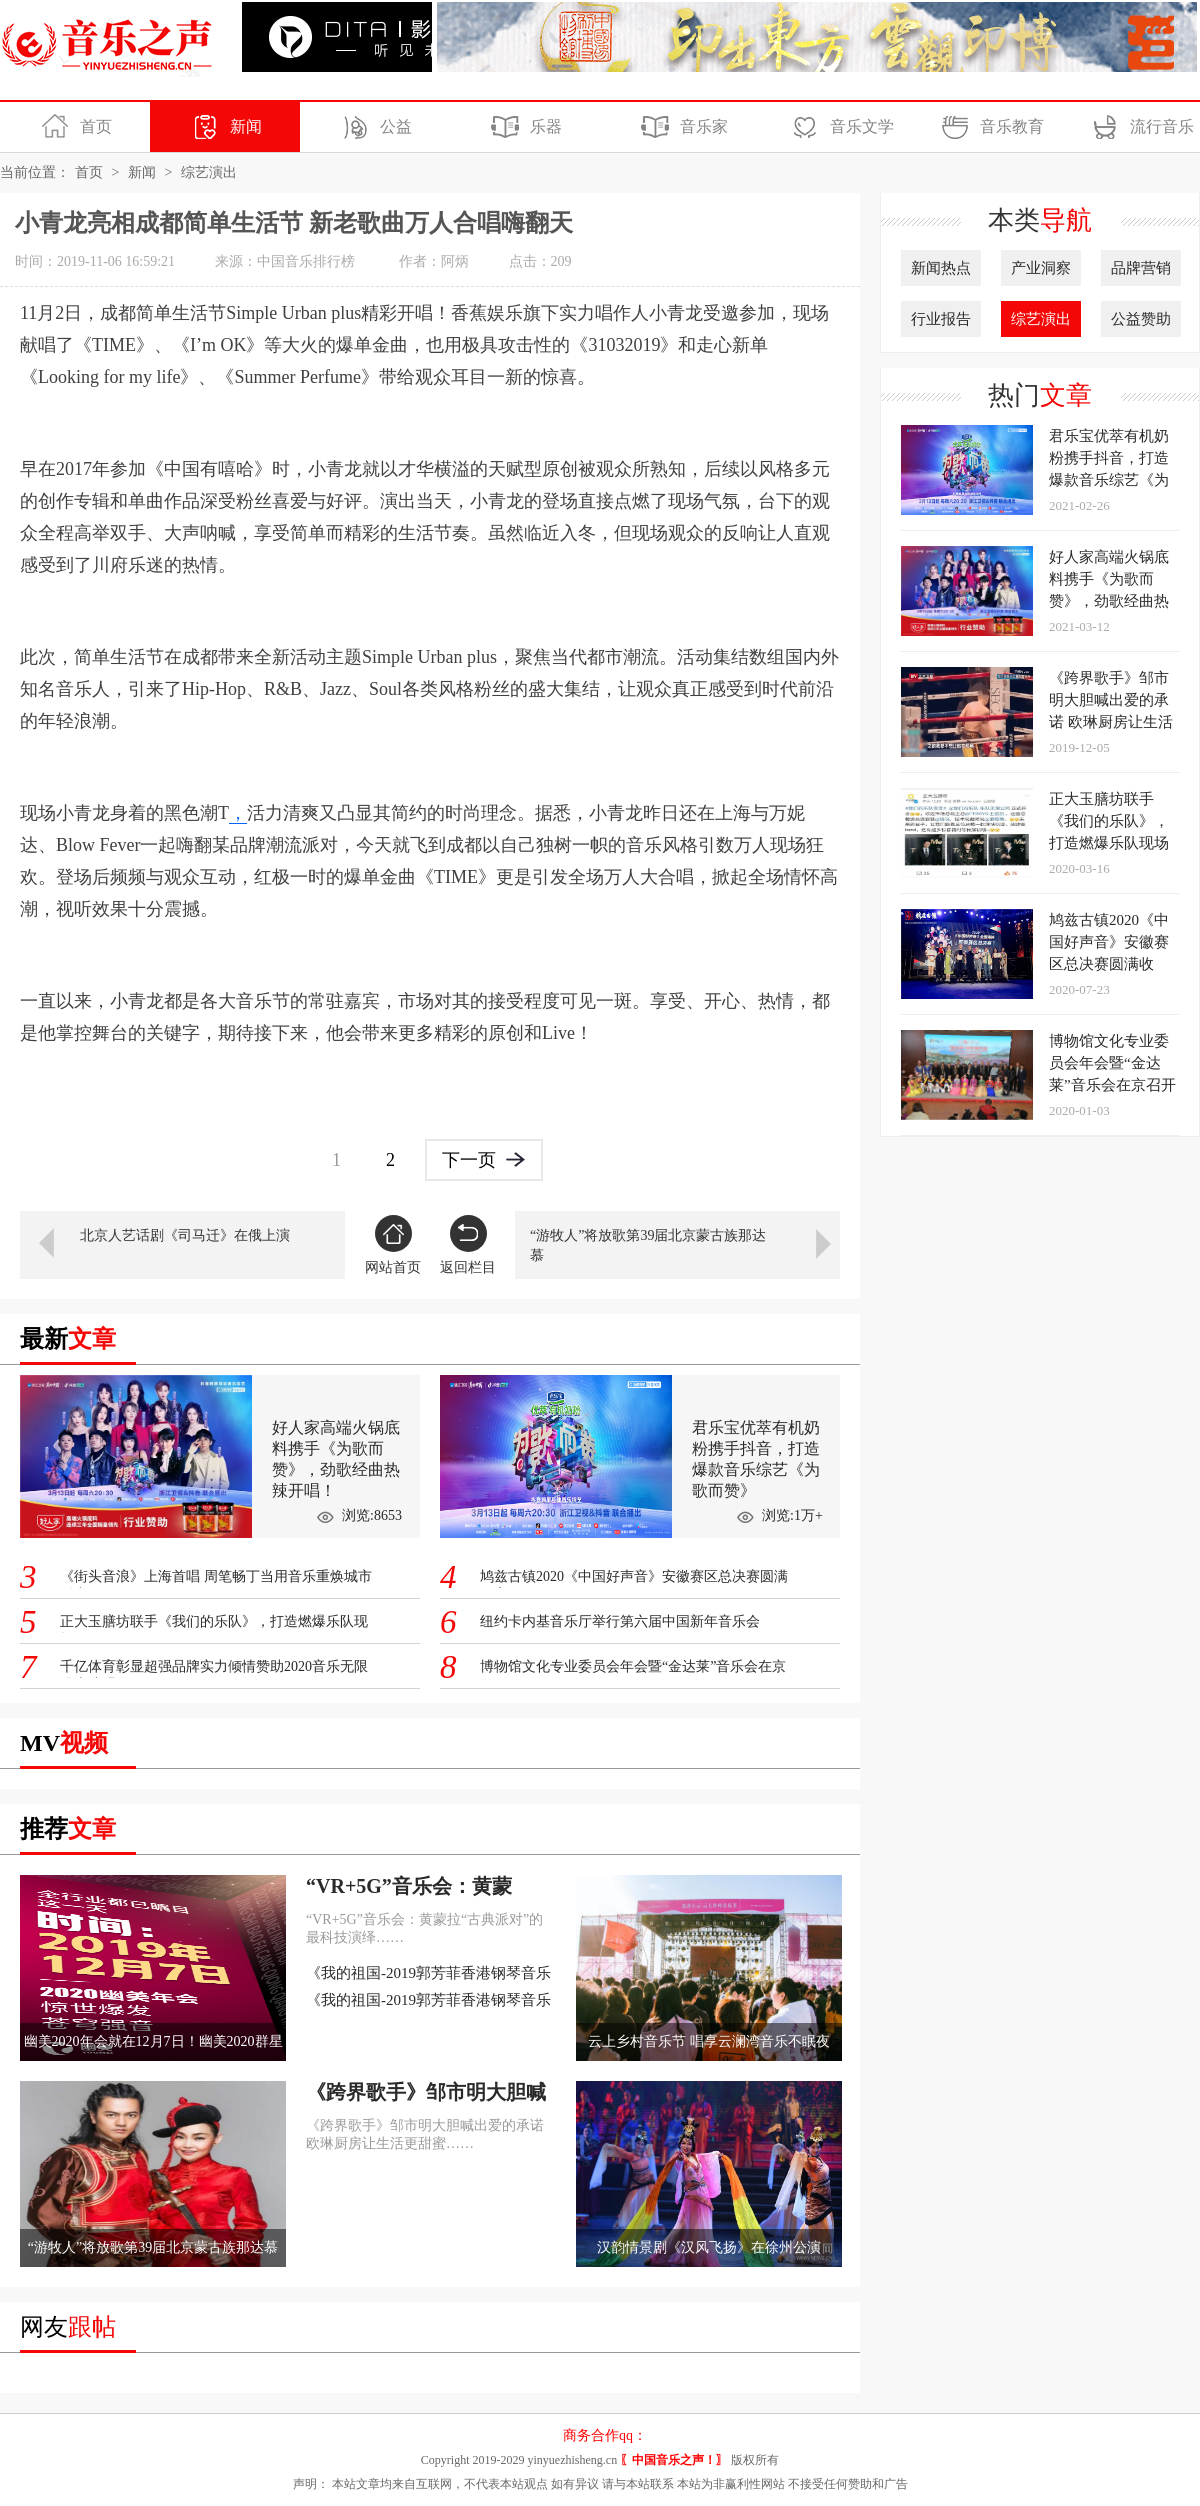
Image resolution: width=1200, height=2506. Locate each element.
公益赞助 (1141, 319)
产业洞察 (1041, 268)
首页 (73, 127)
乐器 (523, 127)
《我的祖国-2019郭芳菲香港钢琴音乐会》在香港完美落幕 (428, 1975)
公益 (373, 127)
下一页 (484, 1158)
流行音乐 (1139, 127)
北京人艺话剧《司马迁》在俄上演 (185, 1235)
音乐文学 (839, 127)
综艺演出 (209, 172)
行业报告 (941, 319)
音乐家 (681, 127)
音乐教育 (989, 127)
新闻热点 (941, 268)
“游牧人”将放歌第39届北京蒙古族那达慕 (648, 1245)
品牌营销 (1141, 268)
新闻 (223, 127)
